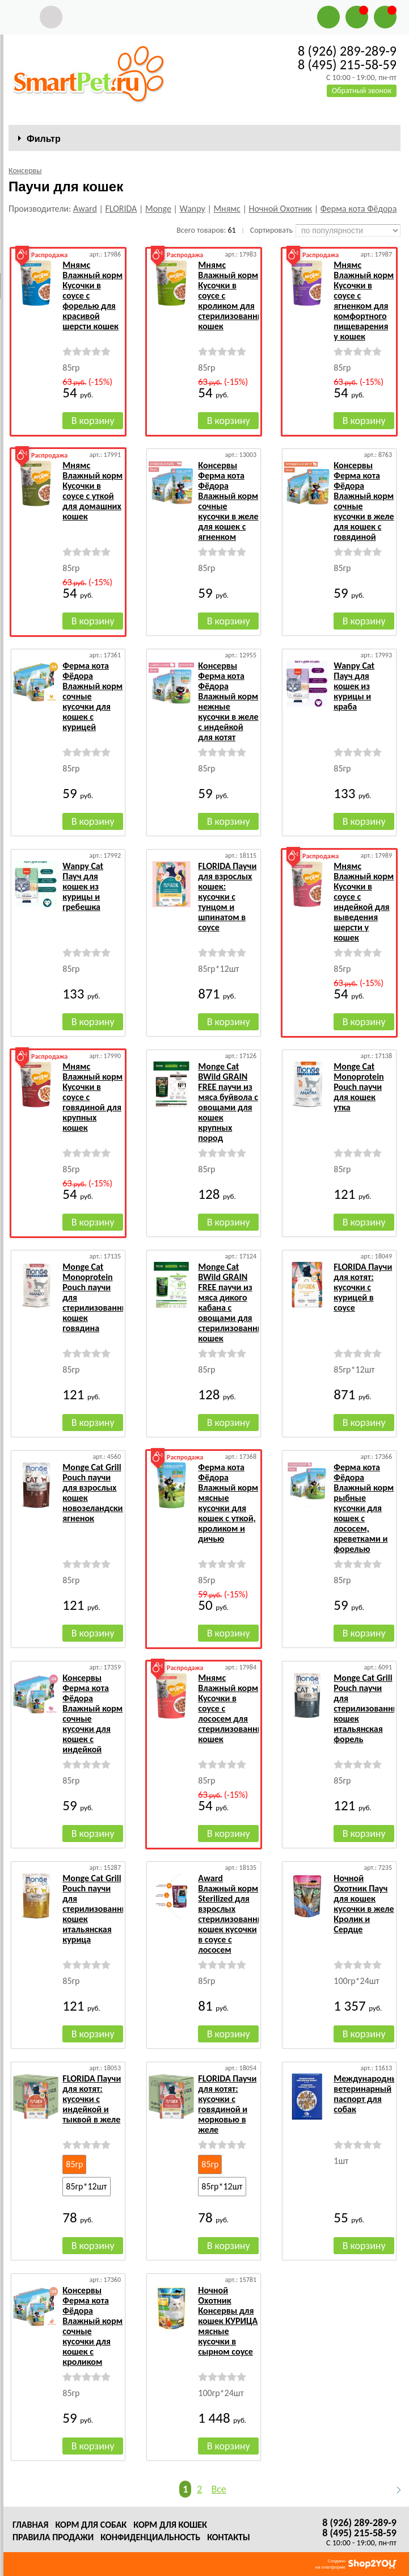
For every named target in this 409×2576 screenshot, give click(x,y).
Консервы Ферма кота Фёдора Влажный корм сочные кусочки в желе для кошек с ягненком (228, 501)
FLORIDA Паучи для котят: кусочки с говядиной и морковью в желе (227, 2104)
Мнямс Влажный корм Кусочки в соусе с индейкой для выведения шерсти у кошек (364, 902)
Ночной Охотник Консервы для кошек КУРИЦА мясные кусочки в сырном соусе (228, 2321)
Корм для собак (91, 2524)
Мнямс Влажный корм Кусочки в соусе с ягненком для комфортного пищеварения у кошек (364, 300)
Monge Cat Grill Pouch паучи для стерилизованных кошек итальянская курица (97, 1909)
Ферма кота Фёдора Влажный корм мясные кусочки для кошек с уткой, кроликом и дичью (228, 1503)
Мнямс (226, 208)
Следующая (393, 2490)
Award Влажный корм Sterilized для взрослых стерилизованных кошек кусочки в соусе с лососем (233, 1914)
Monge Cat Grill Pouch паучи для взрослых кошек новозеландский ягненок (95, 1493)
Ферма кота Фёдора (359, 208)
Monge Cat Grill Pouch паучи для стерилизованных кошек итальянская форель (368, 1708)
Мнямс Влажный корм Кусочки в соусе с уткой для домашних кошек (92, 491)
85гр (74, 2164)
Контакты (228, 2537)
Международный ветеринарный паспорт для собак (368, 2093)
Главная (30, 2524)
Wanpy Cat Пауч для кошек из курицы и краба (354, 686)
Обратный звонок (361, 90)
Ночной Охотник (280, 208)
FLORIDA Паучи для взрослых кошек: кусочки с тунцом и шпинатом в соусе (227, 897)
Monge (158, 208)
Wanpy (192, 208)
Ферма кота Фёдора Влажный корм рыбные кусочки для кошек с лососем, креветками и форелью (364, 1508)
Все (218, 2489)
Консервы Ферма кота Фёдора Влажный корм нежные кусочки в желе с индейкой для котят (228, 701)
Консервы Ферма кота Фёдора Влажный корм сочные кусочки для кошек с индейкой (92, 1713)
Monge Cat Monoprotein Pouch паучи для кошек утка (358, 1087)
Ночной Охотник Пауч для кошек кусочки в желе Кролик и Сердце (364, 1904)
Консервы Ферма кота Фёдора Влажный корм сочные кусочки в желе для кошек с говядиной (364, 501)
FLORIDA (121, 208)
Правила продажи (53, 2537)
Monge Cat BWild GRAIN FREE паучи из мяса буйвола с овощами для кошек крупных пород (228, 1102)
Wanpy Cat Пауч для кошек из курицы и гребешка (82, 886)
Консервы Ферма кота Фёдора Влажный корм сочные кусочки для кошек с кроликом (92, 2326)
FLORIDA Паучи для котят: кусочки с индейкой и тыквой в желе (91, 2099)
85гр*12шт (86, 2186)
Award (85, 208)
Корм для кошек (170, 2524)
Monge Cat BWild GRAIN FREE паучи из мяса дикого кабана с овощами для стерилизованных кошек (233, 1302)
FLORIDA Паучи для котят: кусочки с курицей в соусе (363, 1287)
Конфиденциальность (150, 2537)
